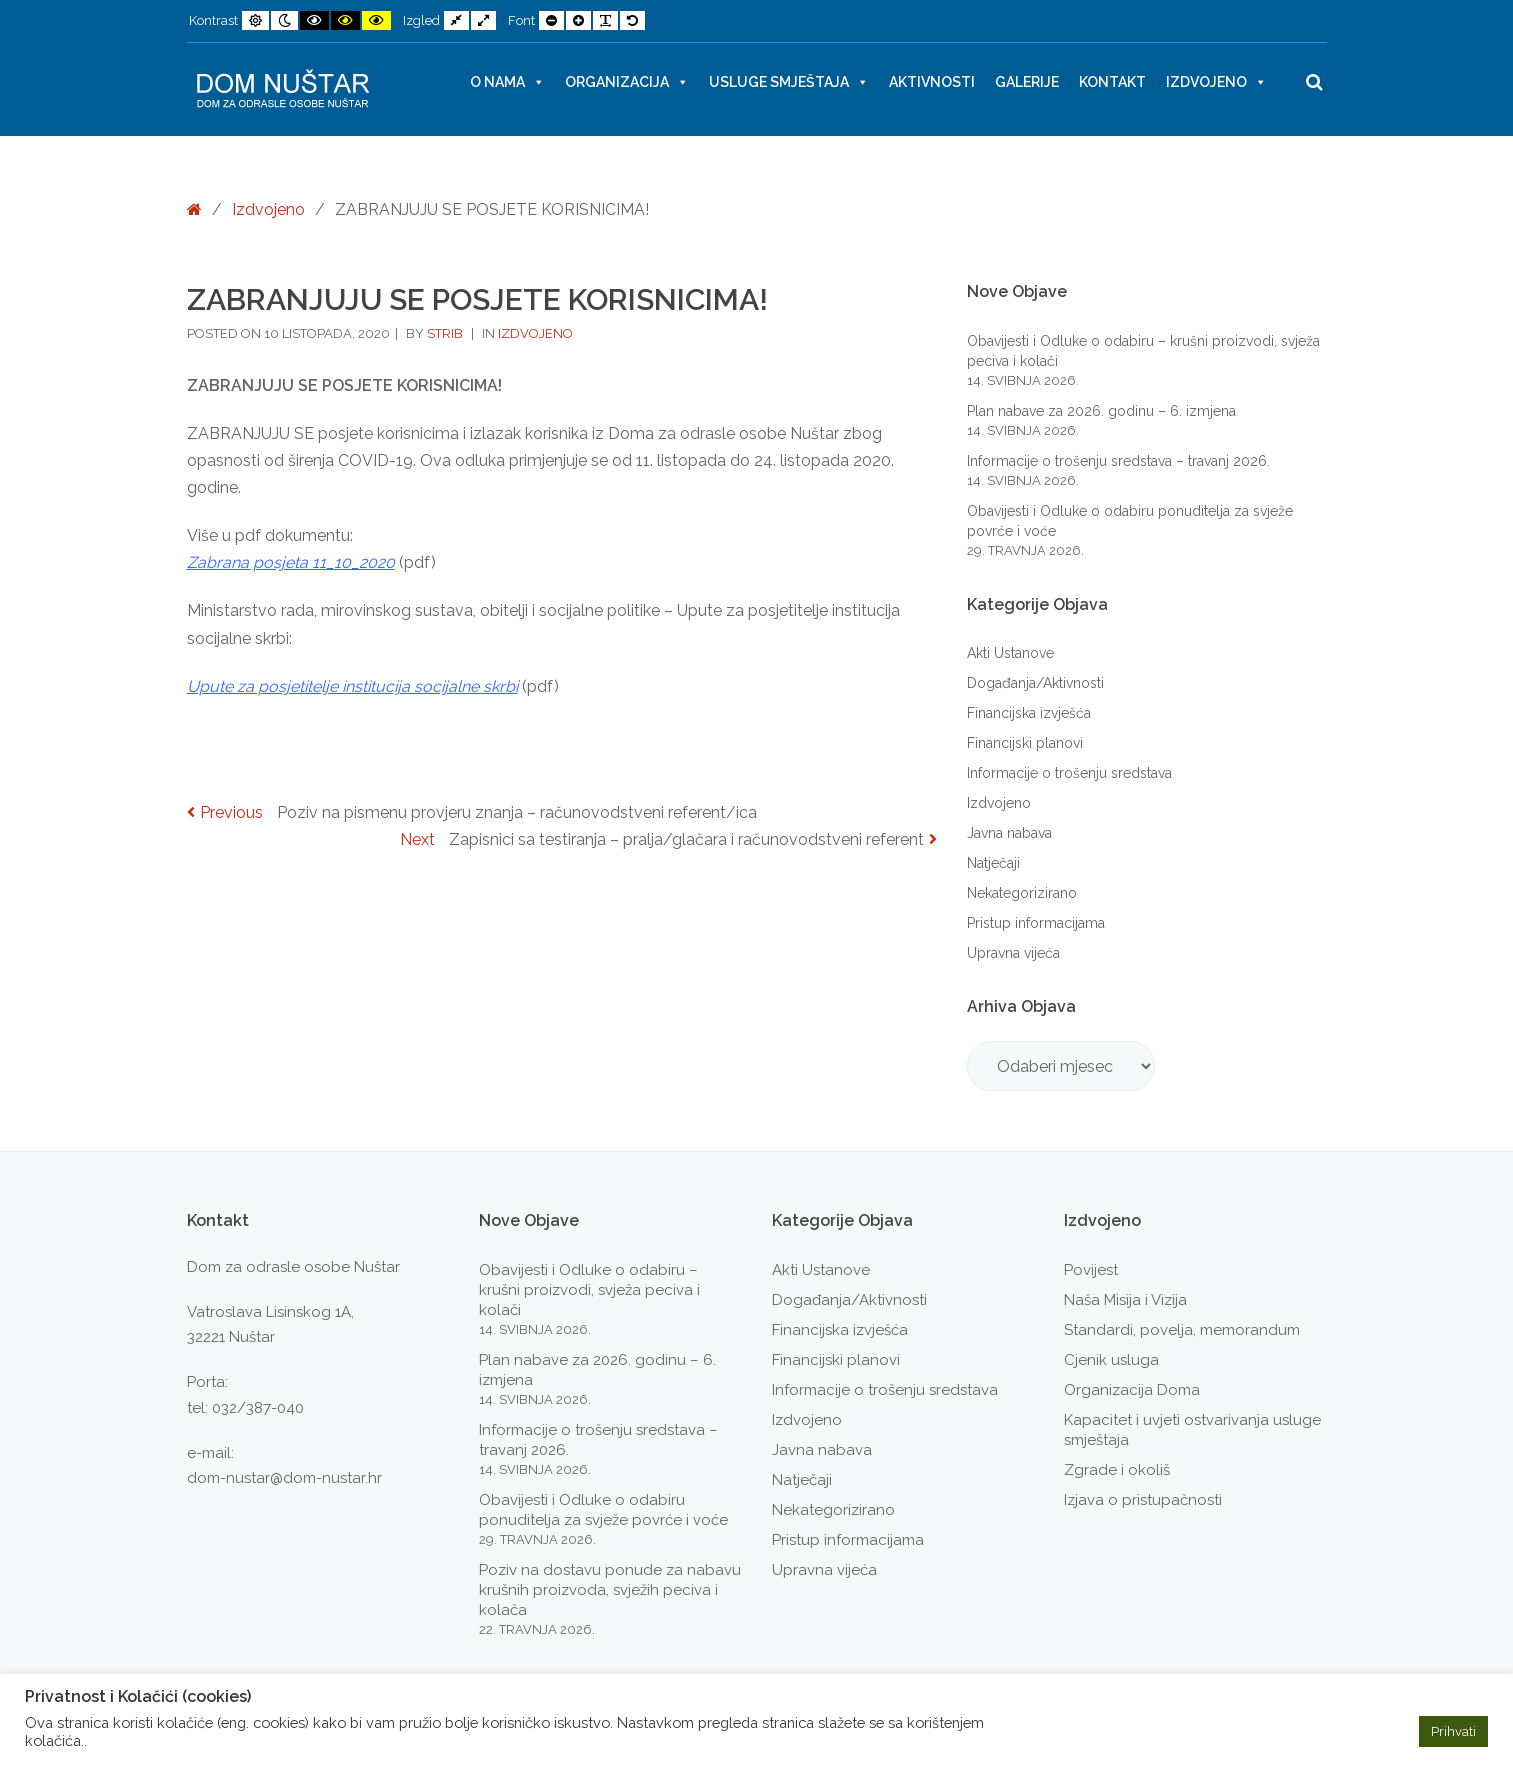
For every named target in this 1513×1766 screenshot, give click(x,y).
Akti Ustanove (1010, 653)
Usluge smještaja (789, 82)
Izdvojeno (1216, 82)
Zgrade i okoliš (1117, 1470)
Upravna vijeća (1013, 953)
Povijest (1091, 1270)
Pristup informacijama (1036, 923)
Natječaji (993, 863)
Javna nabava (1009, 833)
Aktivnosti (932, 82)
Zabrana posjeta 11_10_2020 (291, 562)
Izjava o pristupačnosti (1143, 1500)
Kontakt (1112, 82)
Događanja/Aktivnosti (1035, 683)
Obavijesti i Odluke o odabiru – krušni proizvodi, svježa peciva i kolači (589, 1290)
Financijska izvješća (1029, 713)
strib (446, 333)
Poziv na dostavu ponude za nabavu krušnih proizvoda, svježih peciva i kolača (610, 1590)
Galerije (1027, 82)
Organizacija (627, 82)
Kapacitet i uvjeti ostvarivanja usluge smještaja (1192, 1430)
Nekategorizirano (1022, 893)
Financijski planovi (1025, 743)
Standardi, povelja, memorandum (1182, 1330)
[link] (352, 686)
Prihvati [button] (1453, 1731)
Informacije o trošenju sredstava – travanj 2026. (1118, 461)
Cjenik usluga (1111, 1360)
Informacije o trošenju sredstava (1069, 773)
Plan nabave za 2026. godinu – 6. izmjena (1101, 411)
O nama (507, 82)
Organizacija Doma (1132, 1390)
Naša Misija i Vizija (1125, 1300)
